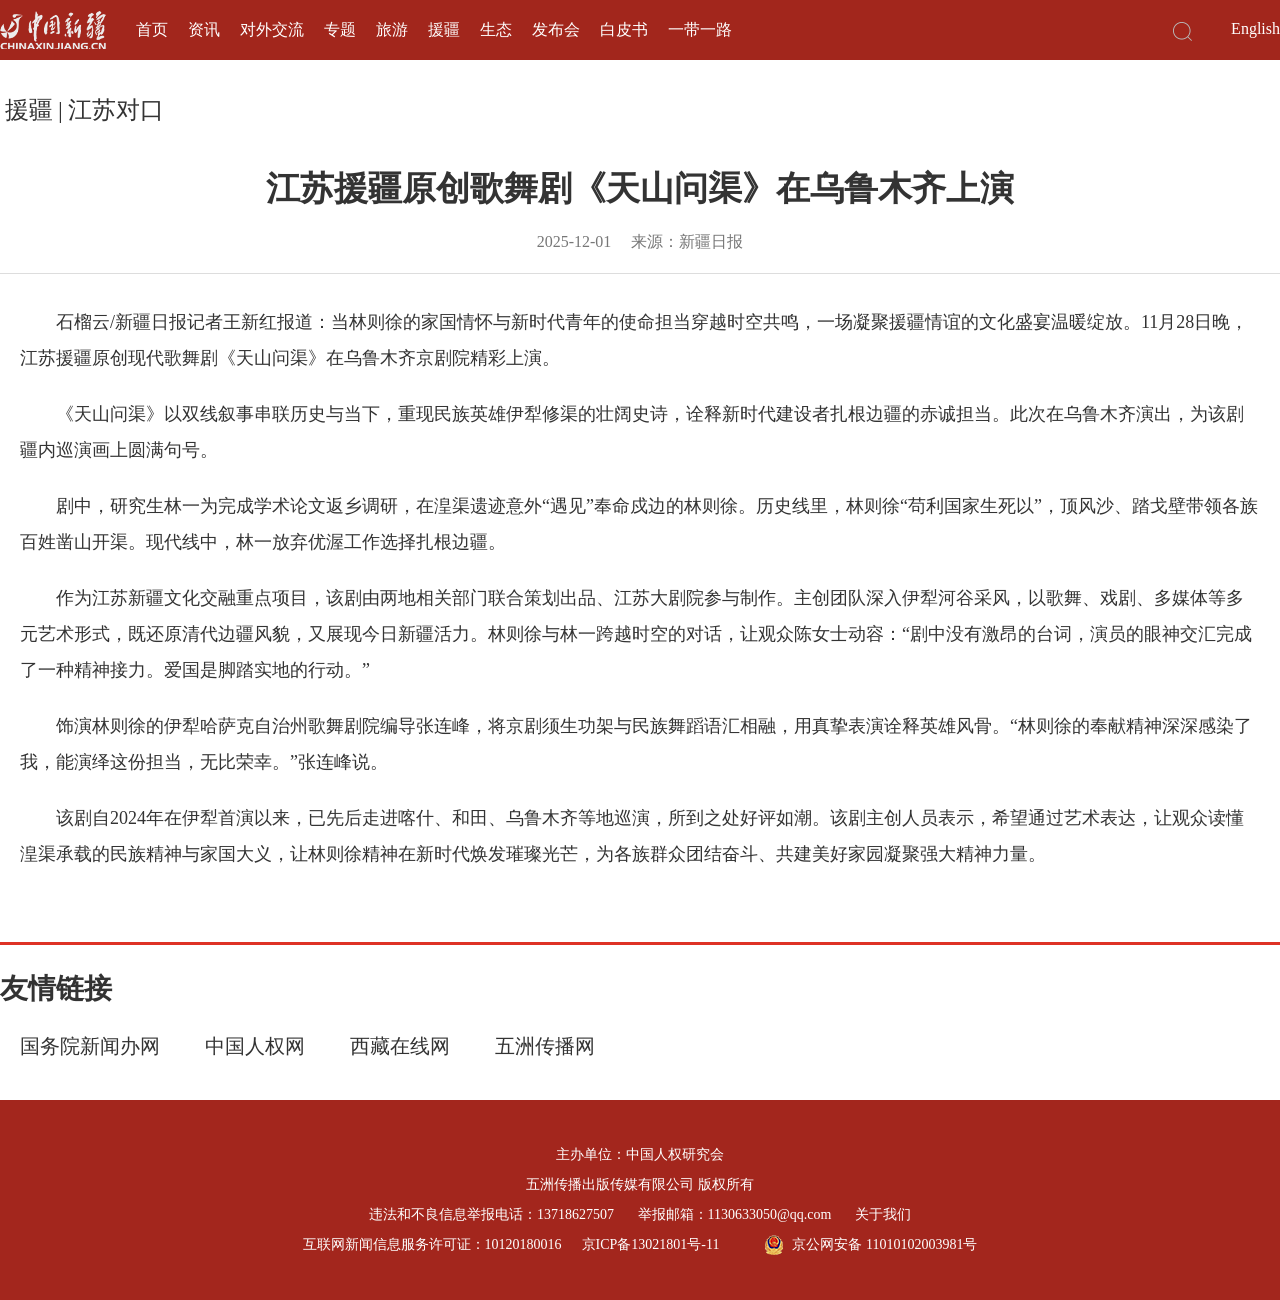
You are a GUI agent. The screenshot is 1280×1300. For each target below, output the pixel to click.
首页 (152, 29)
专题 (340, 29)
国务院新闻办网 (90, 1046)
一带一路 (700, 29)
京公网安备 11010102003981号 (870, 1245)
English (1255, 28)
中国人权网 (255, 1046)
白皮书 (624, 29)
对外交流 (272, 29)
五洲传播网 (545, 1046)
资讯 (204, 29)
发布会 (556, 29)
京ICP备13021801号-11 (651, 1244)
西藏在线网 (400, 1046)
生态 (496, 29)
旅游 (392, 29)
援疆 (444, 29)
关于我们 (883, 1214)
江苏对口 (116, 110)
